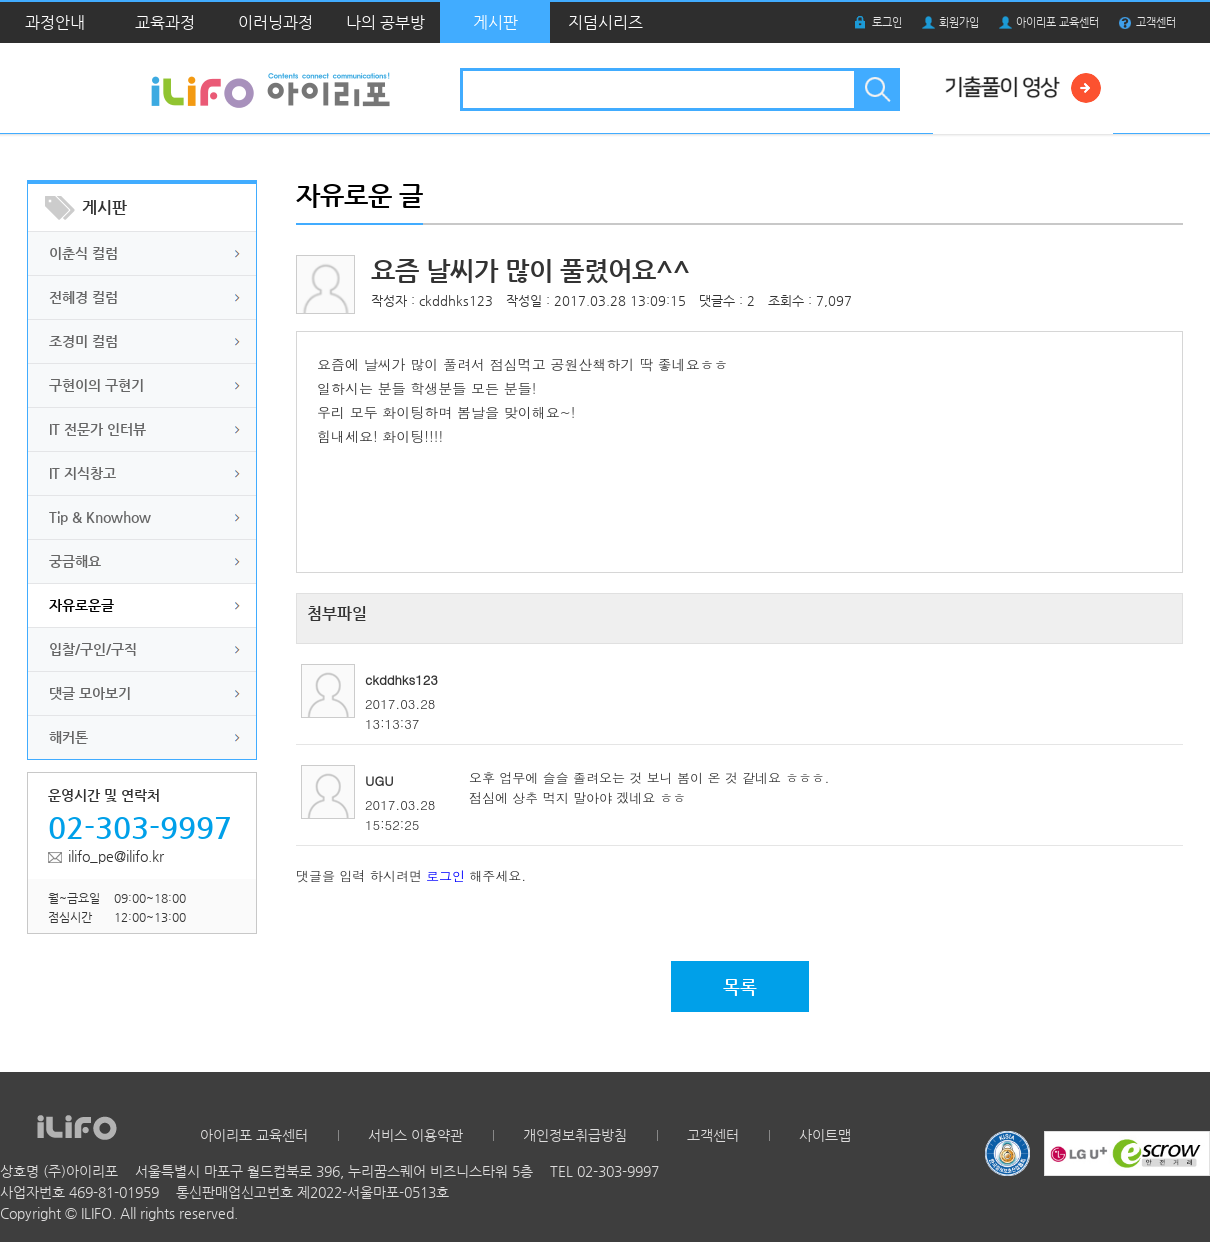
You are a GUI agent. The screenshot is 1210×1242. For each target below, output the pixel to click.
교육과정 (165, 22)
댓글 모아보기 (90, 693)
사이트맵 (825, 1135)
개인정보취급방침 (575, 1135)
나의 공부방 (385, 22)
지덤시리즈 (605, 22)
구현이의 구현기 (96, 385)
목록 (740, 986)
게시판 (495, 22)
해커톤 (68, 737)
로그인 (887, 22)
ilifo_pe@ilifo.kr (116, 856)
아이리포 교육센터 (1057, 22)
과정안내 (55, 22)
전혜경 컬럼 (83, 297)
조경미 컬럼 (83, 341)
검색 (875, 89)
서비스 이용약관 (415, 1135)
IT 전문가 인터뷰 (97, 429)
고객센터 (1156, 22)
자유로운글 (81, 605)
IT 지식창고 (82, 473)
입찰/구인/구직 (93, 649)
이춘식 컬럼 (83, 253)
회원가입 (959, 22)
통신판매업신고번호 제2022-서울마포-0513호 (312, 1192)
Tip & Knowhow (100, 517)
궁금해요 (75, 561)
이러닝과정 (275, 22)
